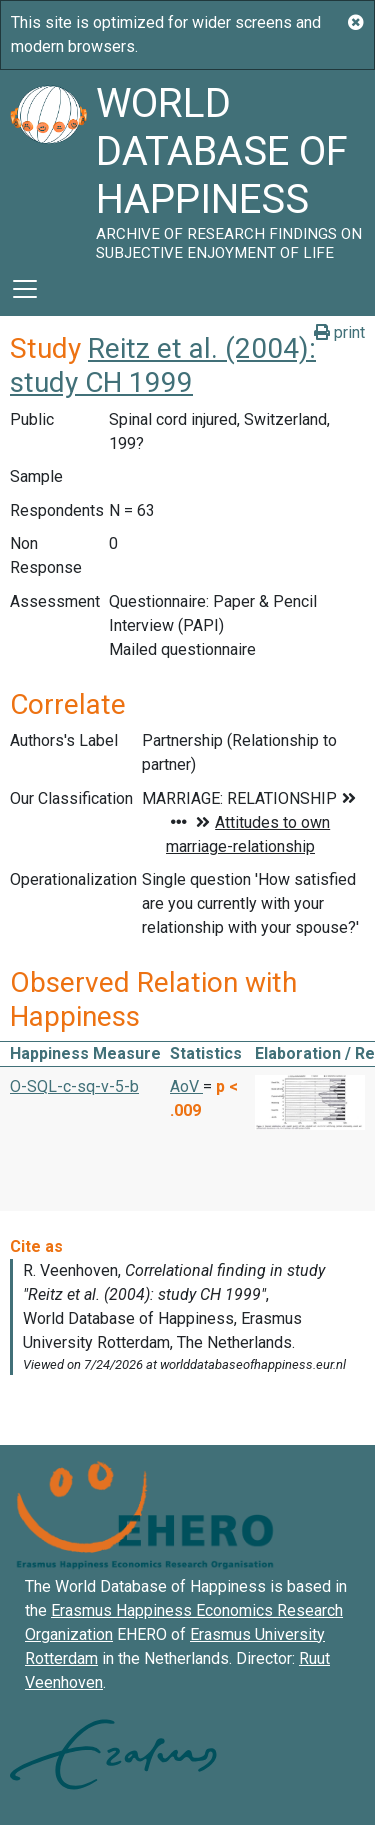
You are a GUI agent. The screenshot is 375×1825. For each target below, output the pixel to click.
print (339, 332)
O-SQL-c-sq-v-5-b (74, 1086)
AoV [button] (186, 1086)
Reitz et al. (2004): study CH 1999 (163, 365)
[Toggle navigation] (25, 289)
